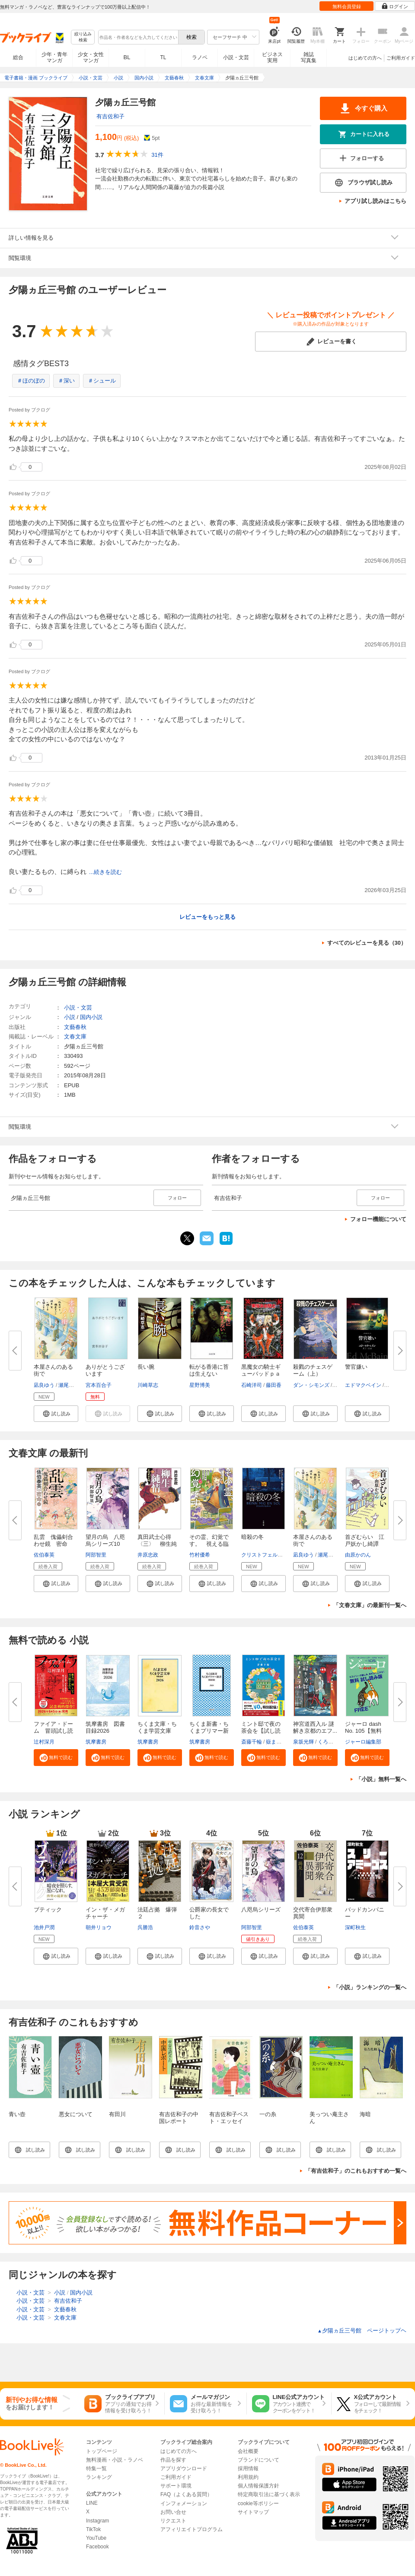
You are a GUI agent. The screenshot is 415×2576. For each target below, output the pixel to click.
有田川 (117, 2114)
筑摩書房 (96, 1742)
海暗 (365, 2114)
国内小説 (91, 1017)
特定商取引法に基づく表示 (269, 2494)
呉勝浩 (145, 1927)
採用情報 (248, 2468)
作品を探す (173, 2460)
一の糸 (267, 2114)
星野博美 (199, 1385)
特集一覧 (96, 2468)
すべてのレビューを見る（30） (366, 943)
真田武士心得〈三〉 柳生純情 (157, 1544)
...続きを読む (105, 872)
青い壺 (17, 2114)
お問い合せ (173, 2512)
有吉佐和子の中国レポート (178, 2117)
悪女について (76, 2114)
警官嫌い (356, 1367)
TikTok (93, 2529)
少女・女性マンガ (91, 57)
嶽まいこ (276, 1742)
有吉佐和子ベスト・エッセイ (229, 2117)
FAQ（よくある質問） (186, 2494)
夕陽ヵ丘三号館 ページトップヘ (361, 2330)
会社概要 (248, 2451)
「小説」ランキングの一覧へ (369, 1987)
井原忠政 (147, 1555)
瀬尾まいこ (71, 1385)
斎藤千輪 (251, 1742)
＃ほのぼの (31, 380)
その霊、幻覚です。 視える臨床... (209, 1544)
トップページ (101, 2451)
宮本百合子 (99, 1385)
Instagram (97, 2521)
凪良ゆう (44, 1385)
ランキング (99, 2477)
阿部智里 (96, 1555)
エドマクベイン (363, 1385)
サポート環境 (176, 2486)
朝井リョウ (99, 1927)
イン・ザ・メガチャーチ (105, 1913)
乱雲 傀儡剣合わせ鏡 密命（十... (53, 1544)
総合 (18, 57)
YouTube (96, 2538)
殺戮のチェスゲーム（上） (312, 1370)
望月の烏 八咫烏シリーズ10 (105, 1540)
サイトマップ (253, 2512)
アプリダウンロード (183, 2468)
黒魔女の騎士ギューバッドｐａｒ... (261, 1374)
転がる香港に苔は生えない (209, 1370)
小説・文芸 (236, 57)
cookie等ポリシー (258, 2503)
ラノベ (200, 57)
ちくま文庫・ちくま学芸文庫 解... (157, 1731)
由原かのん (358, 1555)
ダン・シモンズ (311, 1385)
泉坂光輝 (303, 1742)
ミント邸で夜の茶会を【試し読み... (261, 1731)
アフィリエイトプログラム (191, 2529)
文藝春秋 (75, 1027)
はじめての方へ (365, 57)
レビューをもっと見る (207, 917)
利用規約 (248, 2477)
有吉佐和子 (110, 116)
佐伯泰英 (44, 1555)
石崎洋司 (251, 1385)
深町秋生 (355, 1927)
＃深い (66, 380)
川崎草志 (147, 1385)
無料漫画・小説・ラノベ (114, 2460)
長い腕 (145, 1367)
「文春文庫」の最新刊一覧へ (369, 1605)
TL (163, 57)
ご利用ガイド (400, 57)
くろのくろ (331, 1742)
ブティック (48, 1909)
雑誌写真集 (308, 57)
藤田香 (273, 1385)
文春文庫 (75, 1036)
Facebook (97, 2547)
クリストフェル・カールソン (275, 1555)
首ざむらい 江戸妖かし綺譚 (364, 1540)
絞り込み (83, 37)
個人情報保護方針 (258, 2486)
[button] (56, 1413)
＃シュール (102, 380)
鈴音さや (199, 1927)
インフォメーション (183, 2503)
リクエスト (173, 2521)
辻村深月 (44, 1742)
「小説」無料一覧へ (381, 1779)
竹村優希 (199, 1555)
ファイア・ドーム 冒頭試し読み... (53, 1731)
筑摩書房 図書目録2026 (105, 1727)
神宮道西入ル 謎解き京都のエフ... (315, 1727)
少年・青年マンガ (54, 57)
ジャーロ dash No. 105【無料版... (363, 1731)
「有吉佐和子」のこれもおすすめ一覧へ (355, 2171)
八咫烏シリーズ (261, 1909)
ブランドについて (258, 2460)
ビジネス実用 (272, 57)
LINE (92, 2503)
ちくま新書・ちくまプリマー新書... (209, 1731)
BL (127, 57)
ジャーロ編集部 (363, 1742)
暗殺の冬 (252, 1537)
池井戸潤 (44, 1927)
